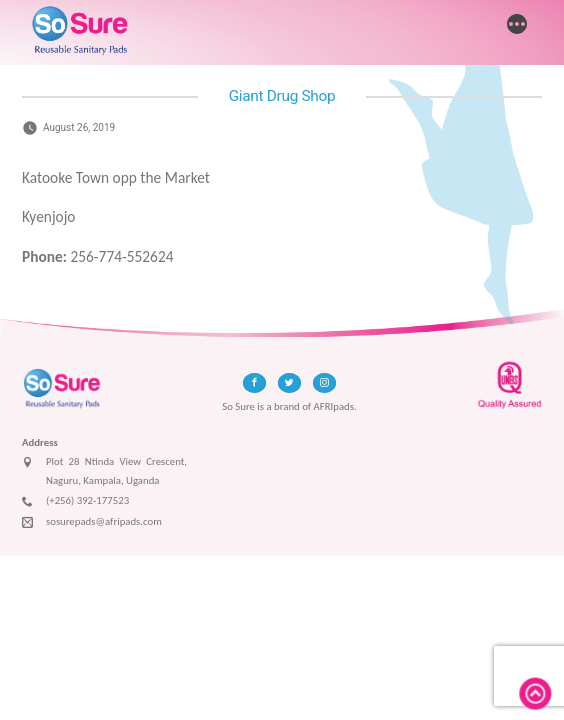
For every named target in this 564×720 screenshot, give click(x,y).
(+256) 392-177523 (75, 502)
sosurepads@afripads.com (92, 523)
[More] (517, 26)
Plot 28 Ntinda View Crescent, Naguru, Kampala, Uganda (104, 471)
